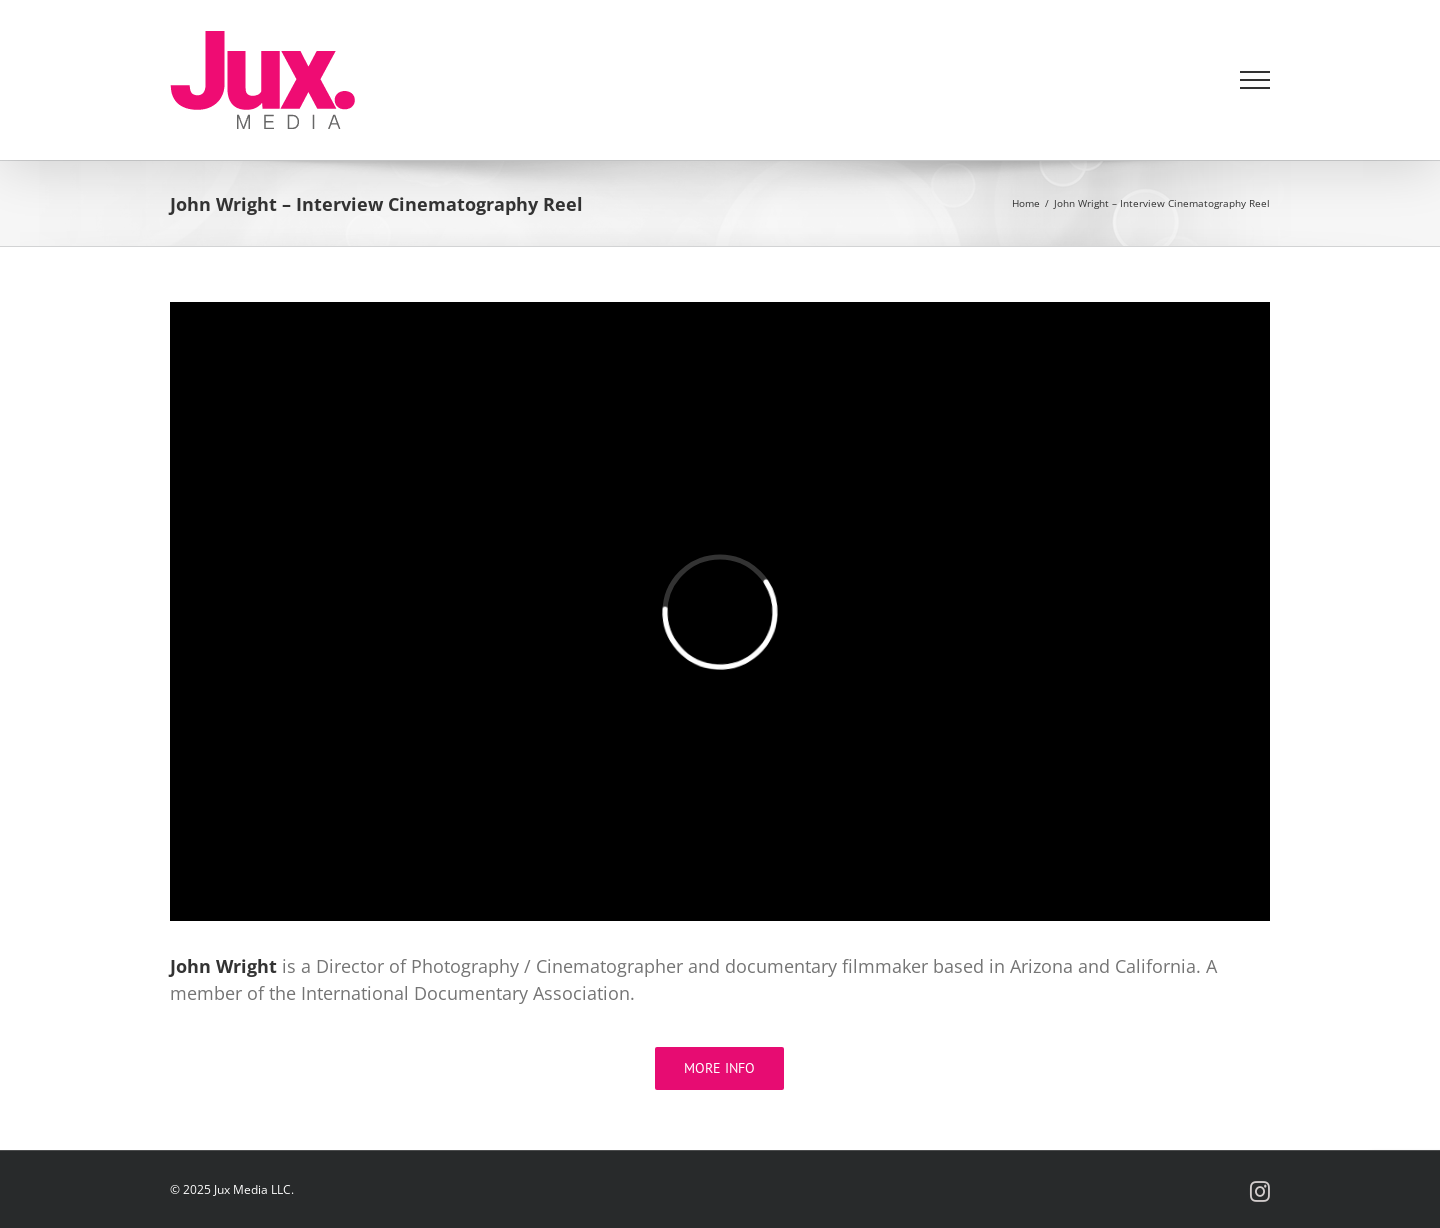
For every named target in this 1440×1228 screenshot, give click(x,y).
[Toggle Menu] (1255, 80)
